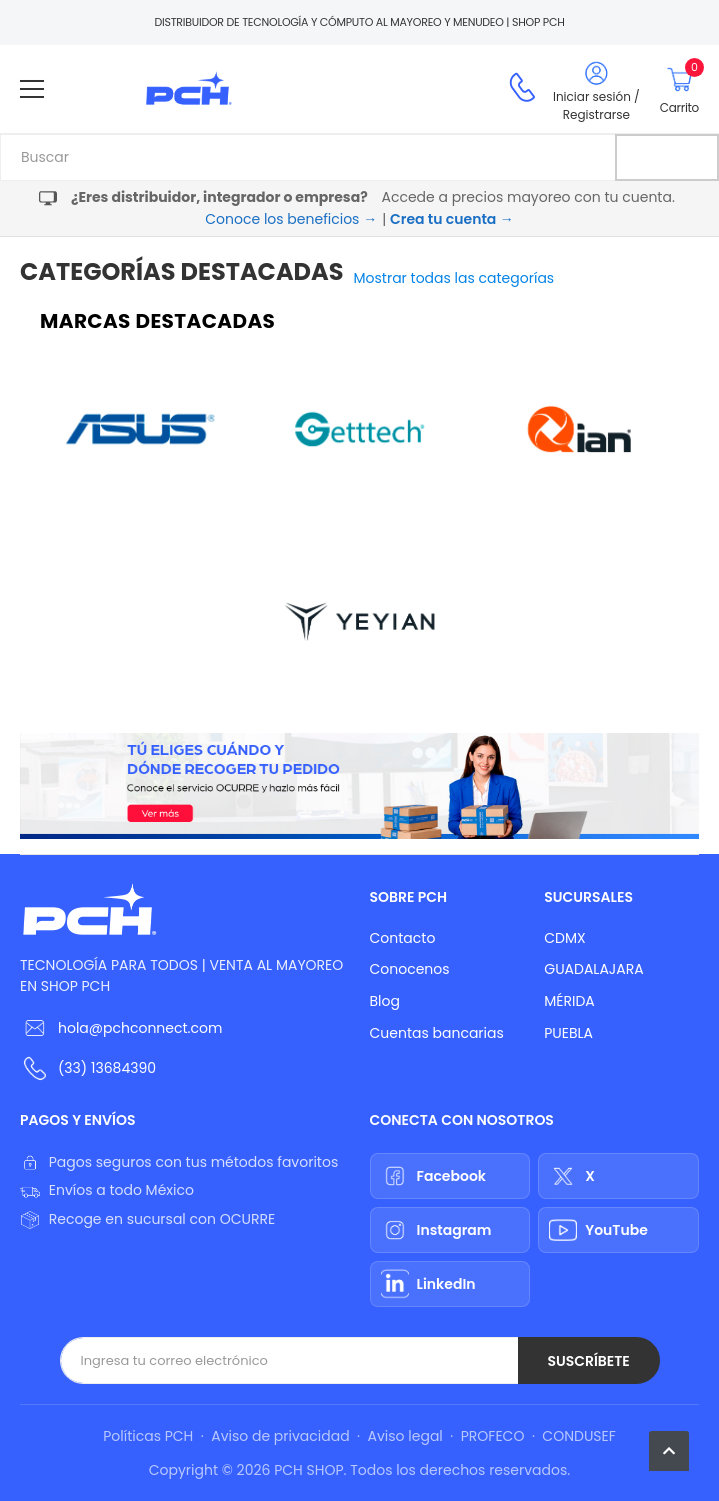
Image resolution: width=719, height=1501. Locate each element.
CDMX (564, 938)
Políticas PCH (148, 1436)
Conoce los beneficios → (291, 219)
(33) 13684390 (107, 1068)
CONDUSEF (578, 1436)
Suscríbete (588, 1361)
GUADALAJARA (593, 969)
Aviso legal (405, 1436)
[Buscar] (667, 157)
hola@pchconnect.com (140, 1028)
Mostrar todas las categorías (454, 278)
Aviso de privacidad (280, 1436)
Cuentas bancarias (437, 1033)
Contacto (403, 938)
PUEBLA (568, 1033)
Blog (385, 1001)
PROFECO (493, 1436)
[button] (669, 1451)
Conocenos (410, 969)
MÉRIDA (569, 1001)
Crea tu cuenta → (452, 219)
